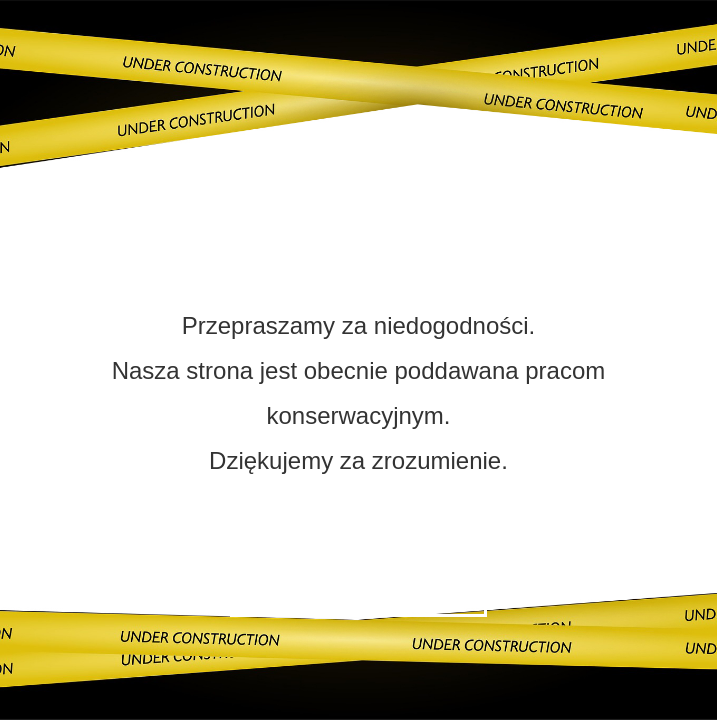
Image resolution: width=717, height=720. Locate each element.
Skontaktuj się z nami (358, 590)
